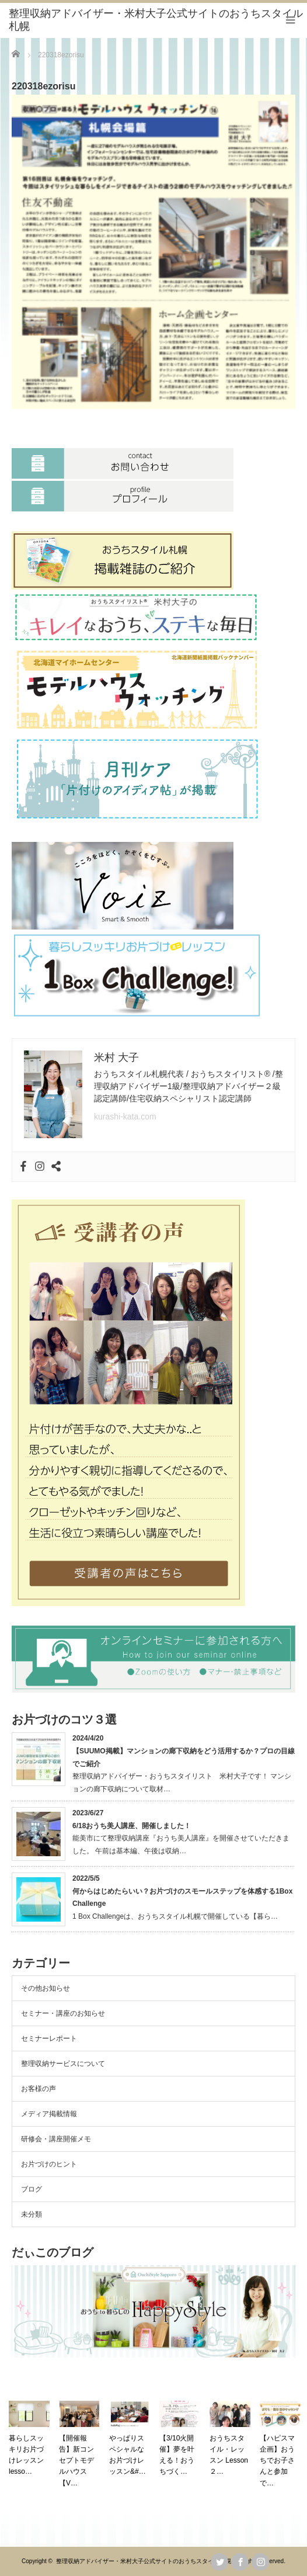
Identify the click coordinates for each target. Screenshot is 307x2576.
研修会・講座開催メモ (56, 2139)
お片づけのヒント (49, 2164)
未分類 (31, 2214)
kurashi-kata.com (125, 1116)
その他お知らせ (45, 1988)
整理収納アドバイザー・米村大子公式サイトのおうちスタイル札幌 (143, 2561)
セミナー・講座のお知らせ (63, 2013)
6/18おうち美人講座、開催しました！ (131, 1826)
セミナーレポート (49, 2038)
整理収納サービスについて (63, 2064)
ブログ (31, 2189)
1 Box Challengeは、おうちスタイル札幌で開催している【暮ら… (175, 1916)
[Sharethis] (56, 1167)
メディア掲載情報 (49, 2114)
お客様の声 (38, 2089)
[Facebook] (23, 1167)
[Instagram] (39, 1167)
